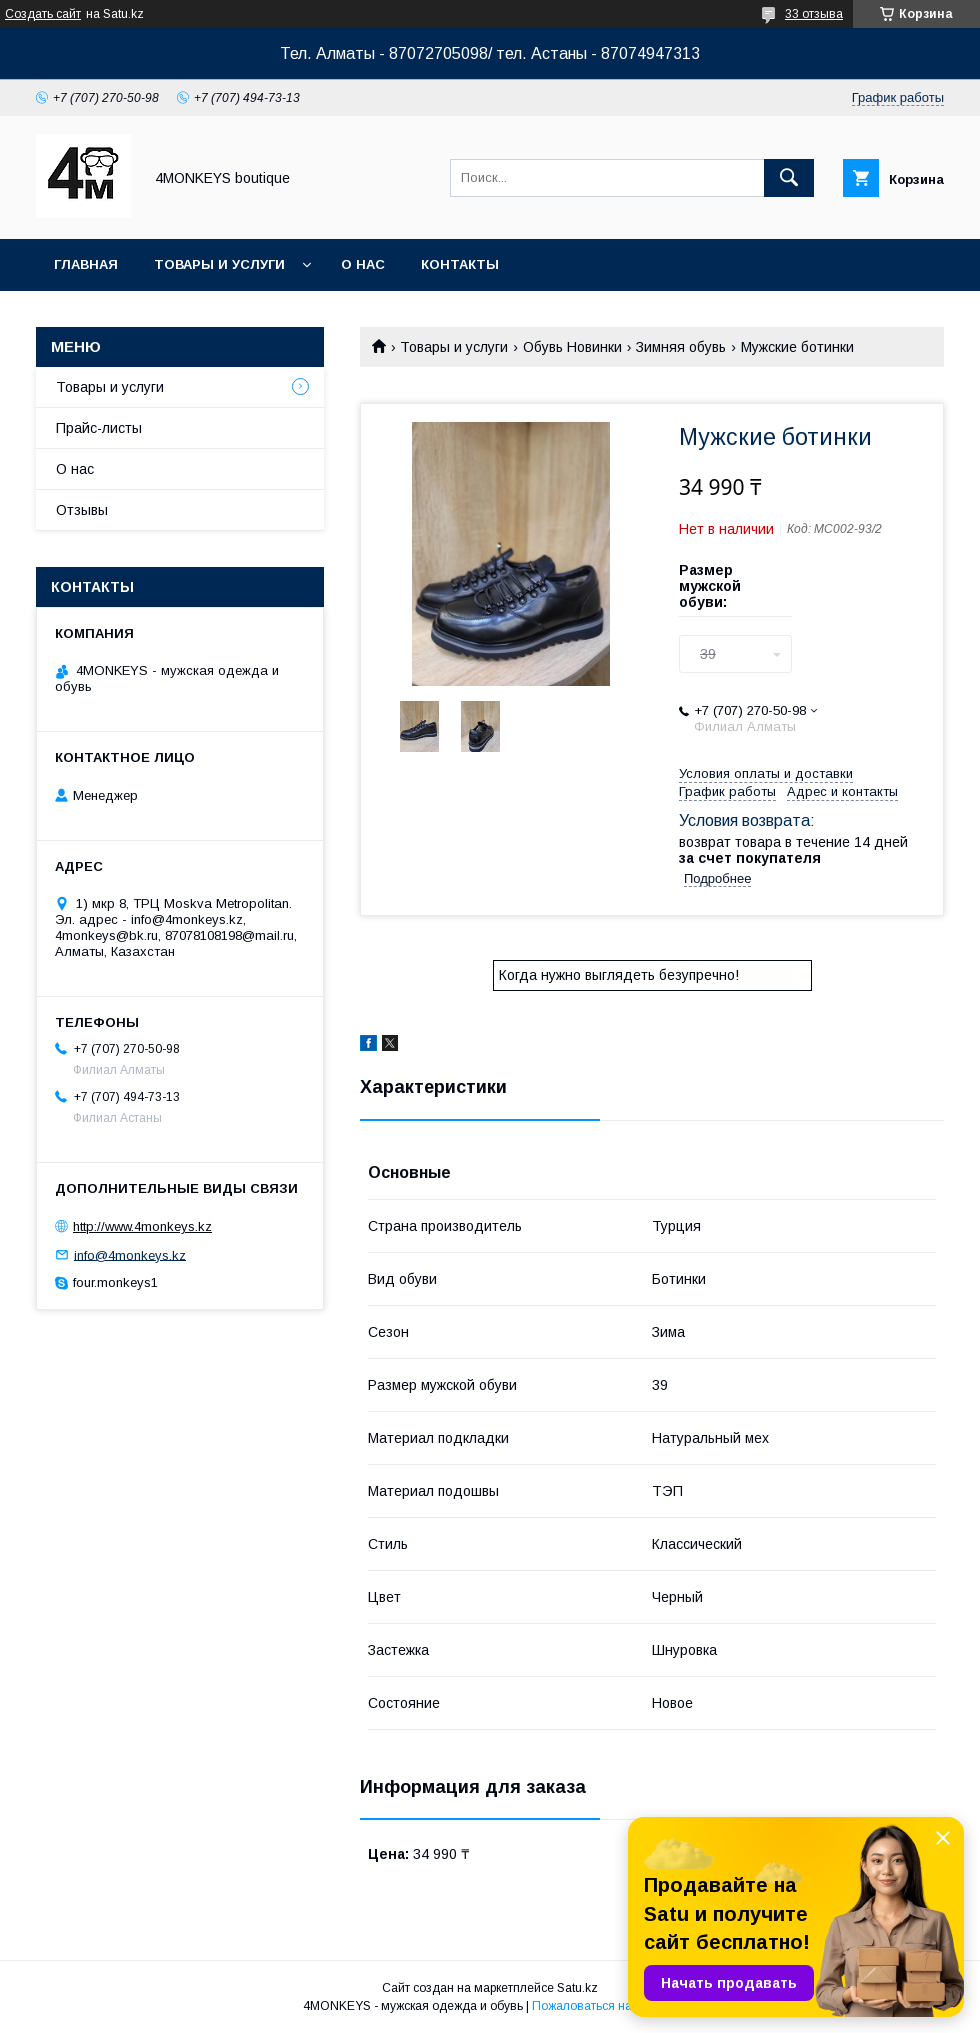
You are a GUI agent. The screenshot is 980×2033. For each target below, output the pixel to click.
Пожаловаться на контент (605, 2006)
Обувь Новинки (572, 347)
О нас (363, 264)
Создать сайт (43, 14)
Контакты (460, 264)
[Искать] (789, 178)
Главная (86, 264)
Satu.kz (577, 1988)
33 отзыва (814, 14)
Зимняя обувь (681, 347)
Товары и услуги (219, 264)
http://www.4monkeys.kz (142, 1226)
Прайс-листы (99, 428)
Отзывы (82, 510)
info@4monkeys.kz (130, 1254)
